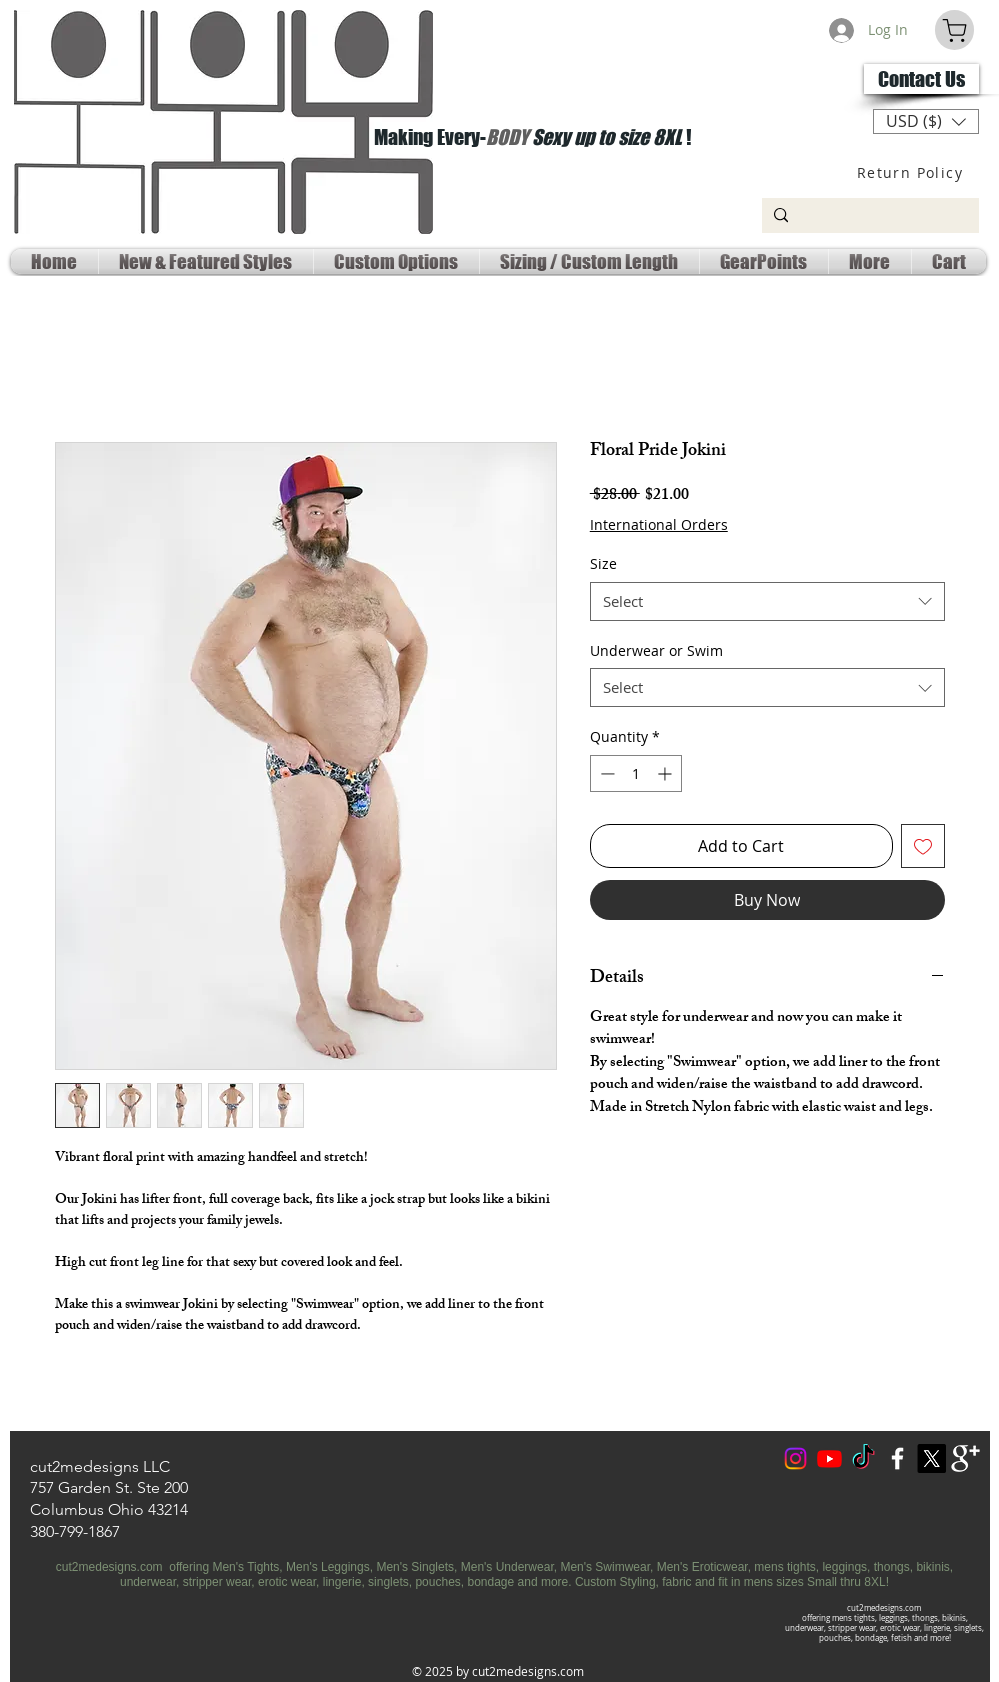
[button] (926, 121)
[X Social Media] (931, 1458)
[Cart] (954, 30)
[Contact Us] (921, 79)
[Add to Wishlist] (923, 846)
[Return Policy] (912, 172)
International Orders (659, 524)
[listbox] (926, 121)
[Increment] (666, 773)
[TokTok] (863, 1458)
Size (603, 563)
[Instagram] (795, 1458)
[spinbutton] (636, 773)
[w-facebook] (897, 1458)
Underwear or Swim (656, 650)
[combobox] (767, 601)
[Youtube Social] (829, 1458)
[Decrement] (605, 773)
